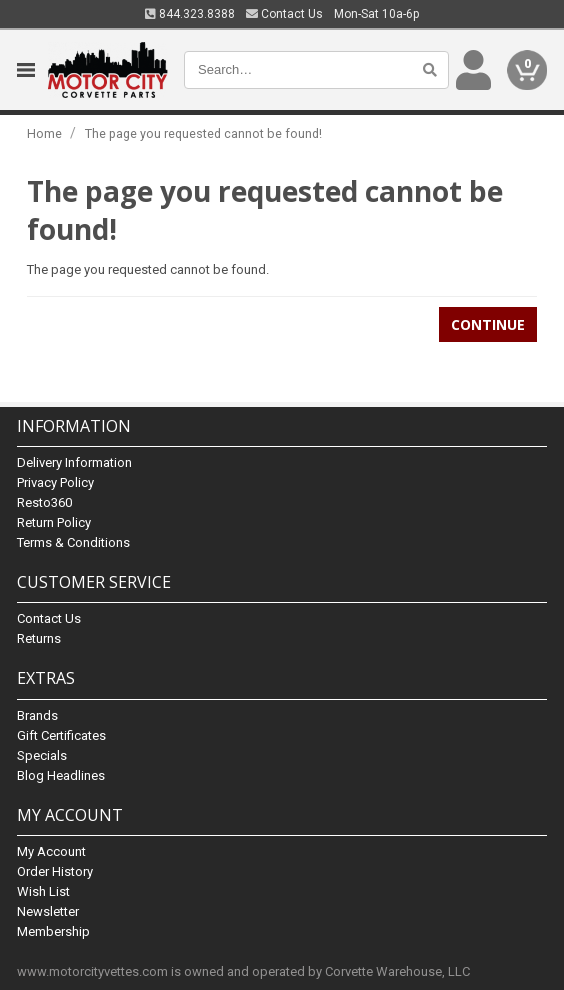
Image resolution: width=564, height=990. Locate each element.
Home (44, 133)
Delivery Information (74, 462)
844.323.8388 (190, 14)
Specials (42, 755)
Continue (488, 324)
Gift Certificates (61, 735)
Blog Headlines (61, 775)
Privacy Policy (55, 482)
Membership (53, 931)
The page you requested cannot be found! (203, 133)
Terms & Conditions (73, 542)
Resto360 (44, 502)
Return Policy (54, 522)
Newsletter (48, 911)
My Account (51, 851)
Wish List (43, 891)
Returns (39, 638)
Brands (37, 715)
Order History (55, 871)
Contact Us (284, 14)
